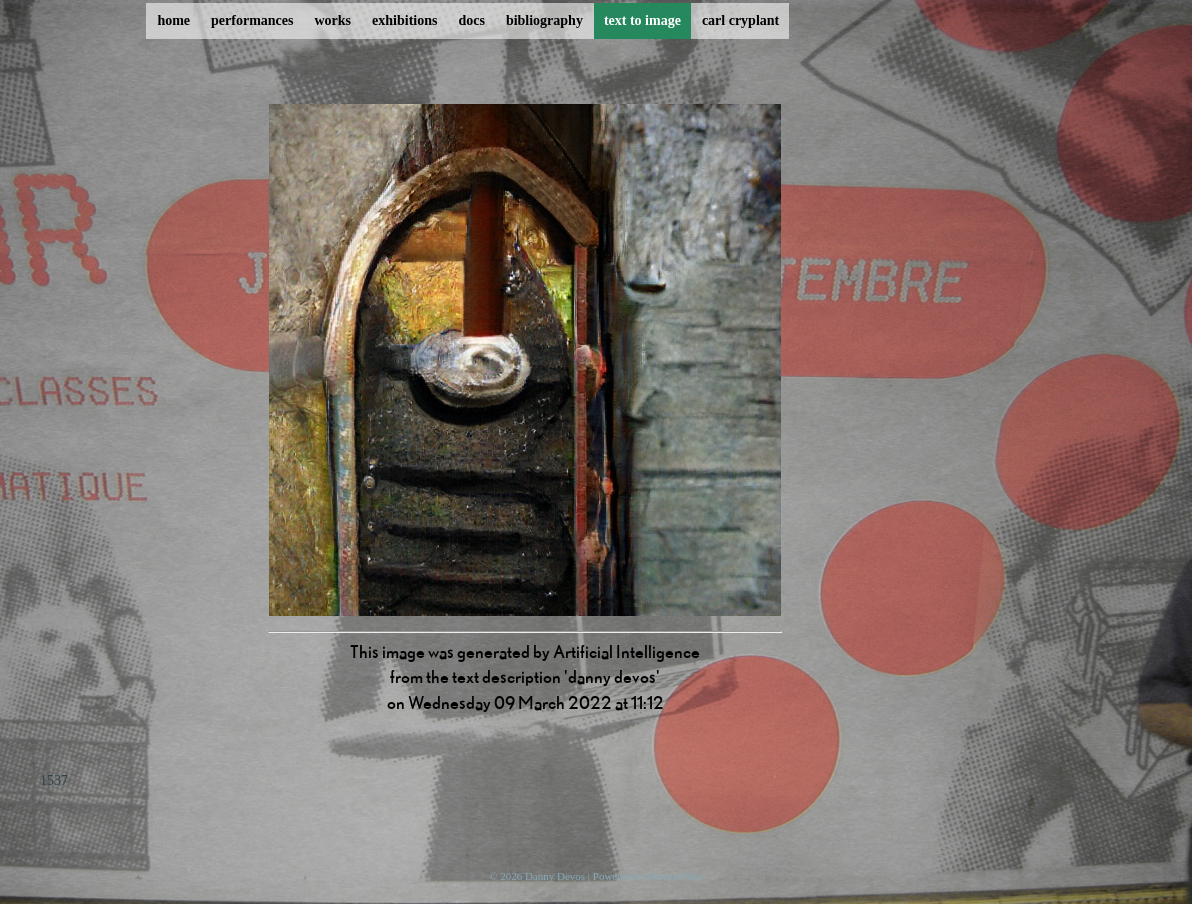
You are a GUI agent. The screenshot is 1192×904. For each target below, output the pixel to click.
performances (252, 20)
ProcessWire (675, 876)
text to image (642, 20)
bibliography (544, 20)
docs (471, 20)
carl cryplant (740, 20)
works (333, 20)
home (173, 20)
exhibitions (404, 20)
